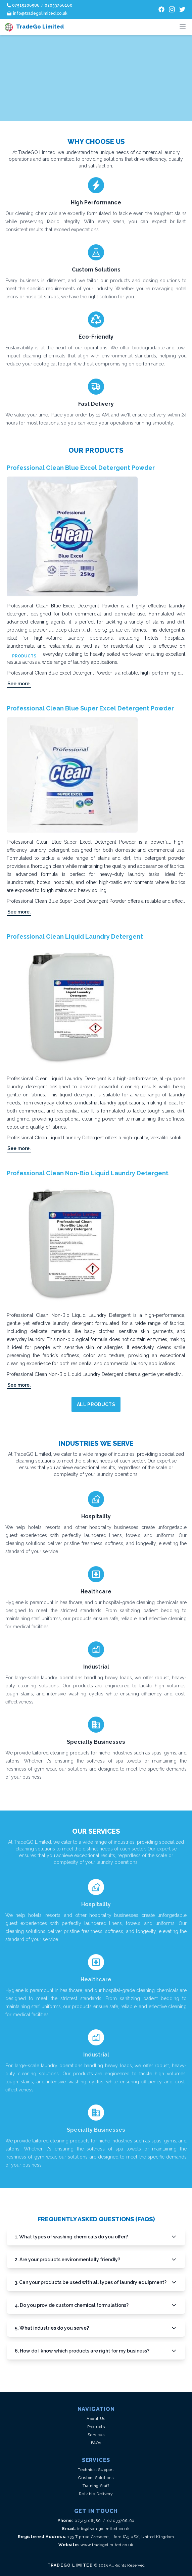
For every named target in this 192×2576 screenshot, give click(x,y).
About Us (96, 2418)
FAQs (96, 2442)
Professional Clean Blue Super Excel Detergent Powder (90, 708)
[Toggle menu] (183, 27)
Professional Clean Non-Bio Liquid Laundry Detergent (88, 1173)
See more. (19, 683)
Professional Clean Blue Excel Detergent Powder (81, 467)
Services (96, 2434)
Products (96, 2426)
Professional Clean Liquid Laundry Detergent (75, 936)
